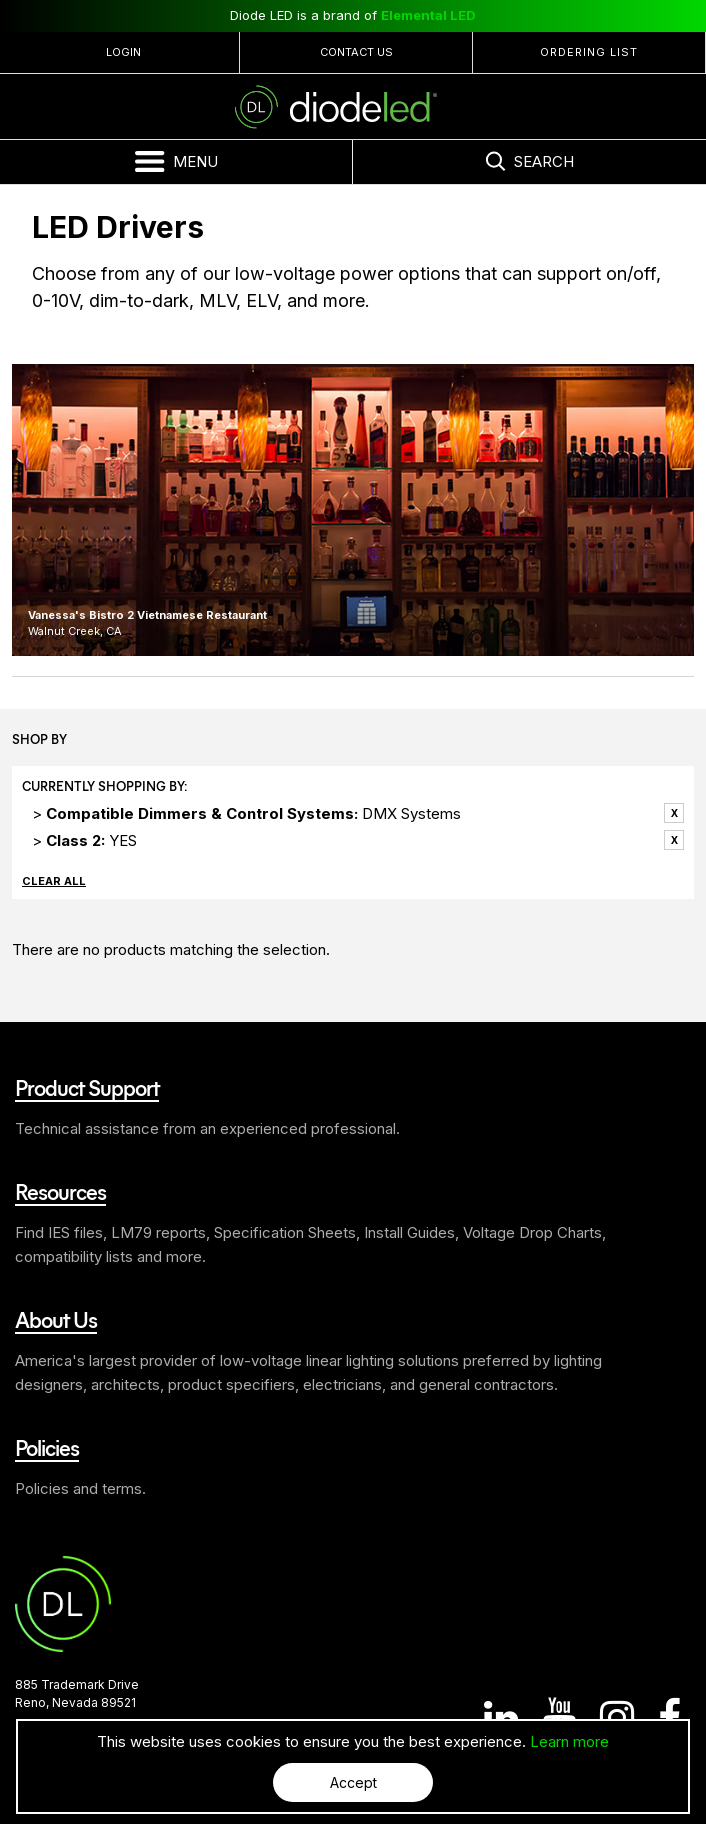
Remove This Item (674, 813)
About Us (56, 1319)
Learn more (569, 1741)
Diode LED (353, 107)
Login (123, 52)
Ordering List (589, 52)
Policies (47, 1447)
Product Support (87, 1087)
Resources (60, 1191)
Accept (353, 1782)
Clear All (54, 881)
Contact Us (356, 52)
